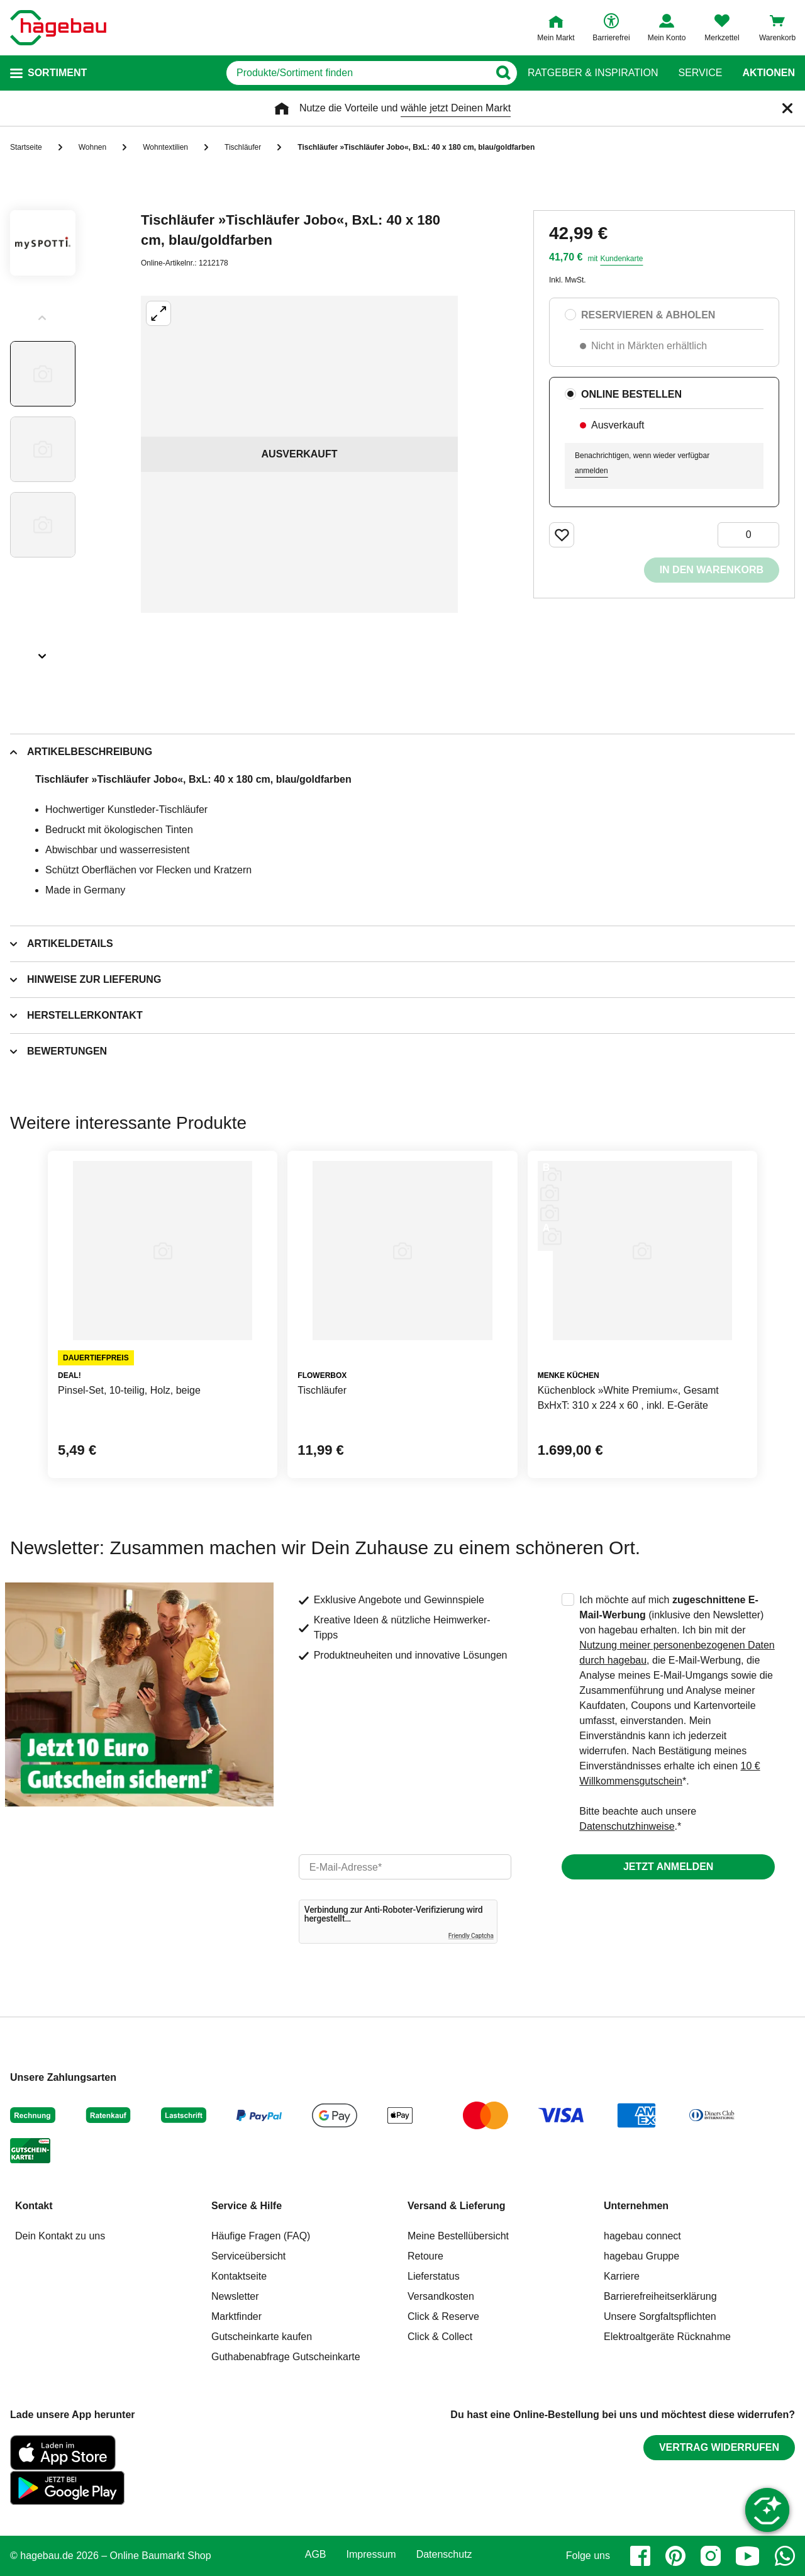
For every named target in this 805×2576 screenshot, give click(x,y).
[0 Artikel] (748, 534)
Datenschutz (444, 2555)
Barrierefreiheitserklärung (660, 2296)
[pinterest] (675, 2556)
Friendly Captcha (471, 1935)
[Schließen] (787, 108)
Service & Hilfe (246, 2205)
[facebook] (640, 2556)
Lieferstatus (434, 2276)
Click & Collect (440, 2336)
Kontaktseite (239, 2276)
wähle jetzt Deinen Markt (456, 108)
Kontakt (34, 2205)
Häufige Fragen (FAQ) (260, 2236)
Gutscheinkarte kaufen (261, 2336)
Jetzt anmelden (668, 1866)
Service (700, 73)
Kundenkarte (621, 258)
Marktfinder (236, 2316)
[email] (405, 1867)
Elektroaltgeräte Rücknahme (667, 2336)
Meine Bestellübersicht (458, 2236)
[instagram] (711, 2556)
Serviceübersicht (248, 2256)
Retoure (425, 2256)
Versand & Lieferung (457, 2205)
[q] (357, 73)
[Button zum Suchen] (503, 73)
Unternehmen (636, 2205)
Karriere (622, 2276)
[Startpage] (58, 27)
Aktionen (768, 73)
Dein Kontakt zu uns (60, 2236)
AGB (315, 2555)
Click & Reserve (443, 2316)
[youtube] (748, 2556)
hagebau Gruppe (641, 2256)
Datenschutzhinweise (626, 1826)
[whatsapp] (785, 2556)
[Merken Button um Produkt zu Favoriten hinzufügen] (561, 534)
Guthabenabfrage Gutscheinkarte (285, 2356)
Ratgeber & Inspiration (593, 73)
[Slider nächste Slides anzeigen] (42, 652)
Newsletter (235, 2296)
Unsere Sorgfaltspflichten (660, 2316)
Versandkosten (441, 2296)
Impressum (371, 2555)
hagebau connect (642, 2236)
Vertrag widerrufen (719, 2447)
